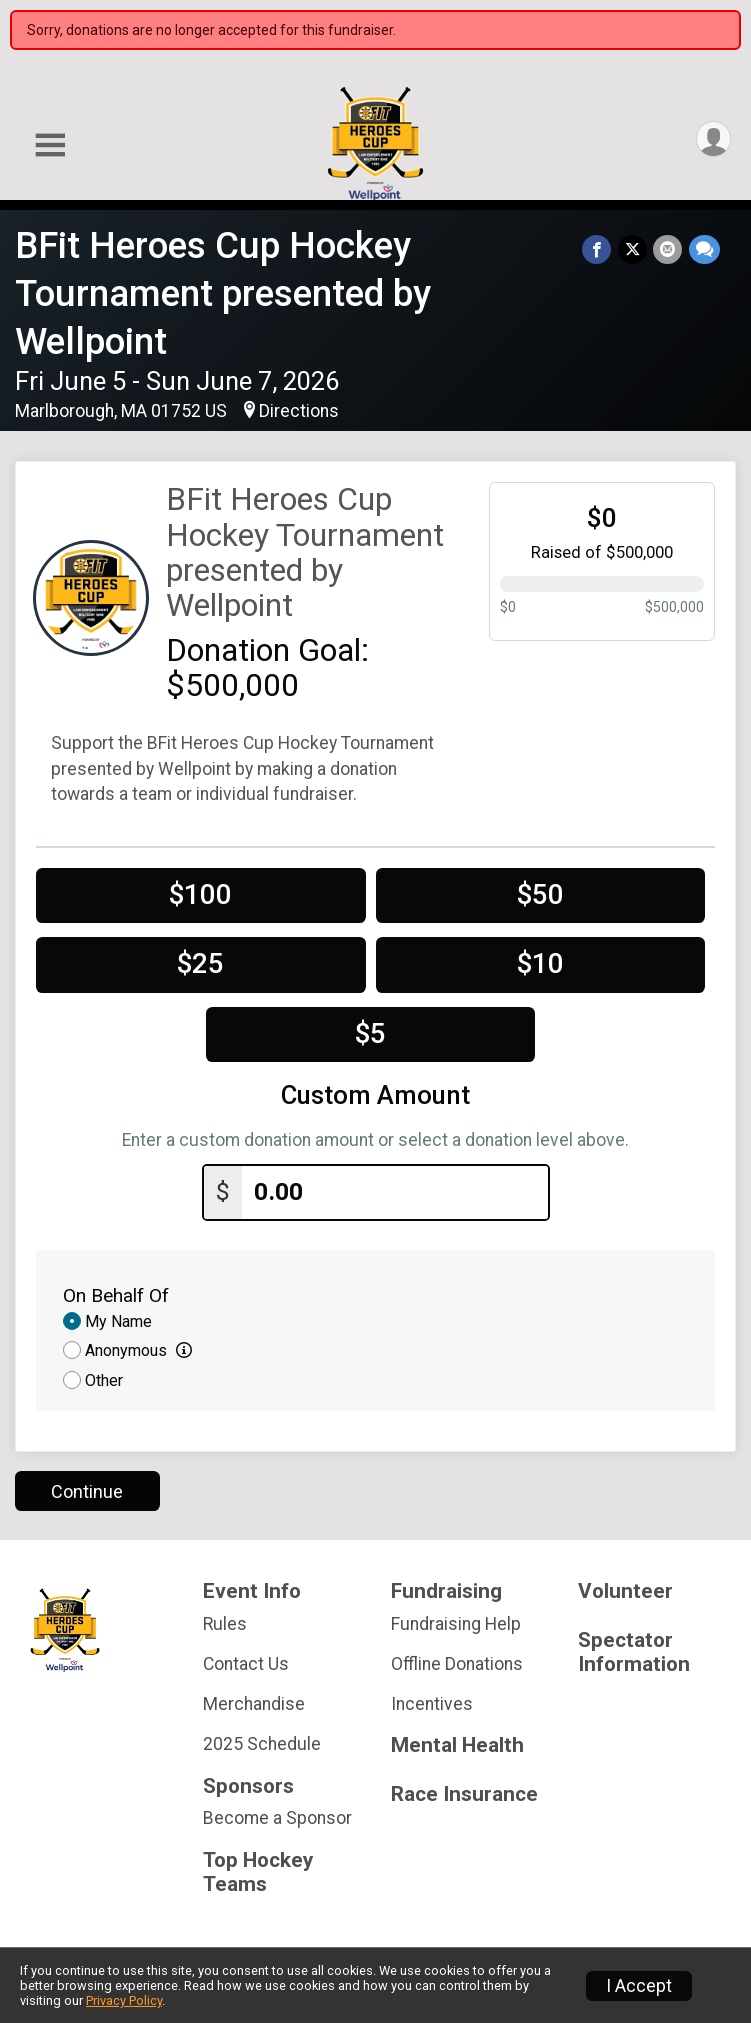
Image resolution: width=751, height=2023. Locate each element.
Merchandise (254, 1703)
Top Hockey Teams (258, 1871)
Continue (87, 1490)
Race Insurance (464, 1794)
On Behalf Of (116, 1294)
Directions (299, 411)
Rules (225, 1623)
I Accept (639, 1986)
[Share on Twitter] (633, 249)
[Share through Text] (704, 249)
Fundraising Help (456, 1623)
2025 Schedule (262, 1744)
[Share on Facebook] (598, 249)
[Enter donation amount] (395, 1192)
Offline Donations (457, 1663)
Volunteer (625, 1590)
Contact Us (246, 1663)
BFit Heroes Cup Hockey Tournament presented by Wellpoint (223, 293)
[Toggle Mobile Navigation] (50, 145)
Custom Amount (375, 1095)
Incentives (432, 1703)
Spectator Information (634, 1651)
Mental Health (457, 1745)
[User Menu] (712, 139)
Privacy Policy (124, 2000)
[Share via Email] (668, 249)
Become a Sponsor (277, 1818)
